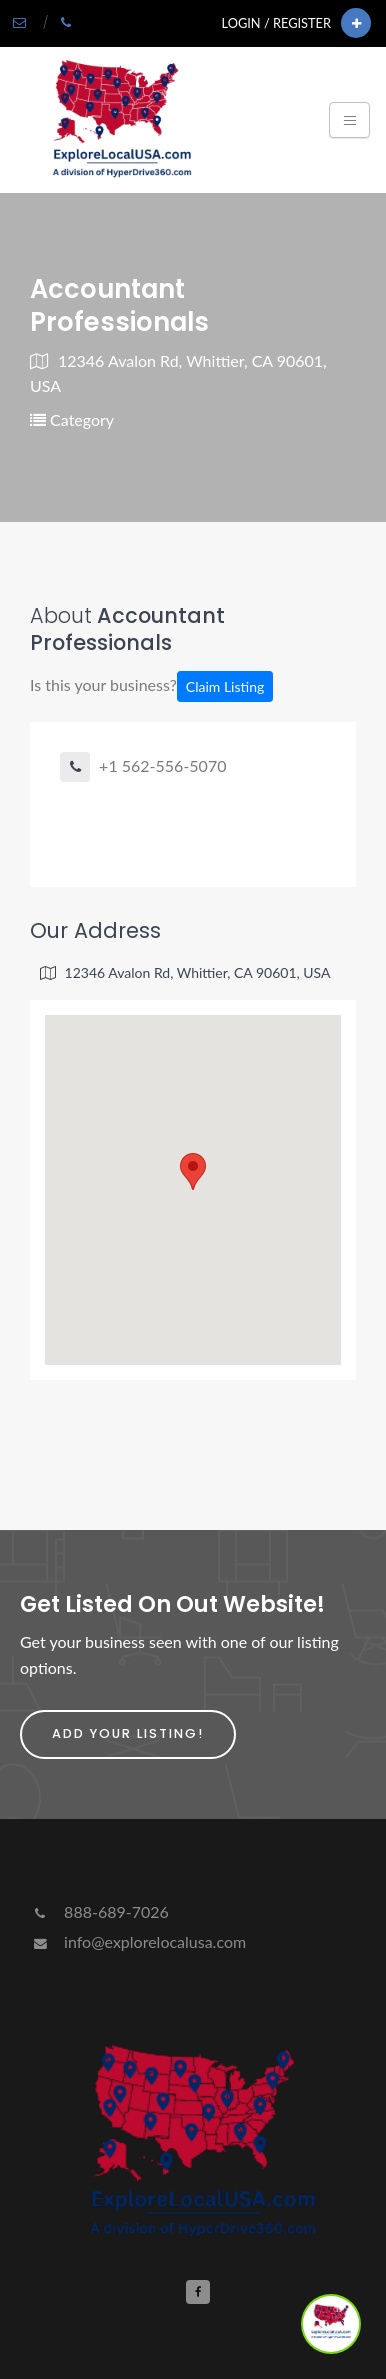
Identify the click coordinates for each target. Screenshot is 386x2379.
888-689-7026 (99, 1911)
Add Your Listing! (128, 1733)
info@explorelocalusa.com (138, 1941)
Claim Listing (225, 686)
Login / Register (276, 23)
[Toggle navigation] (349, 120)
